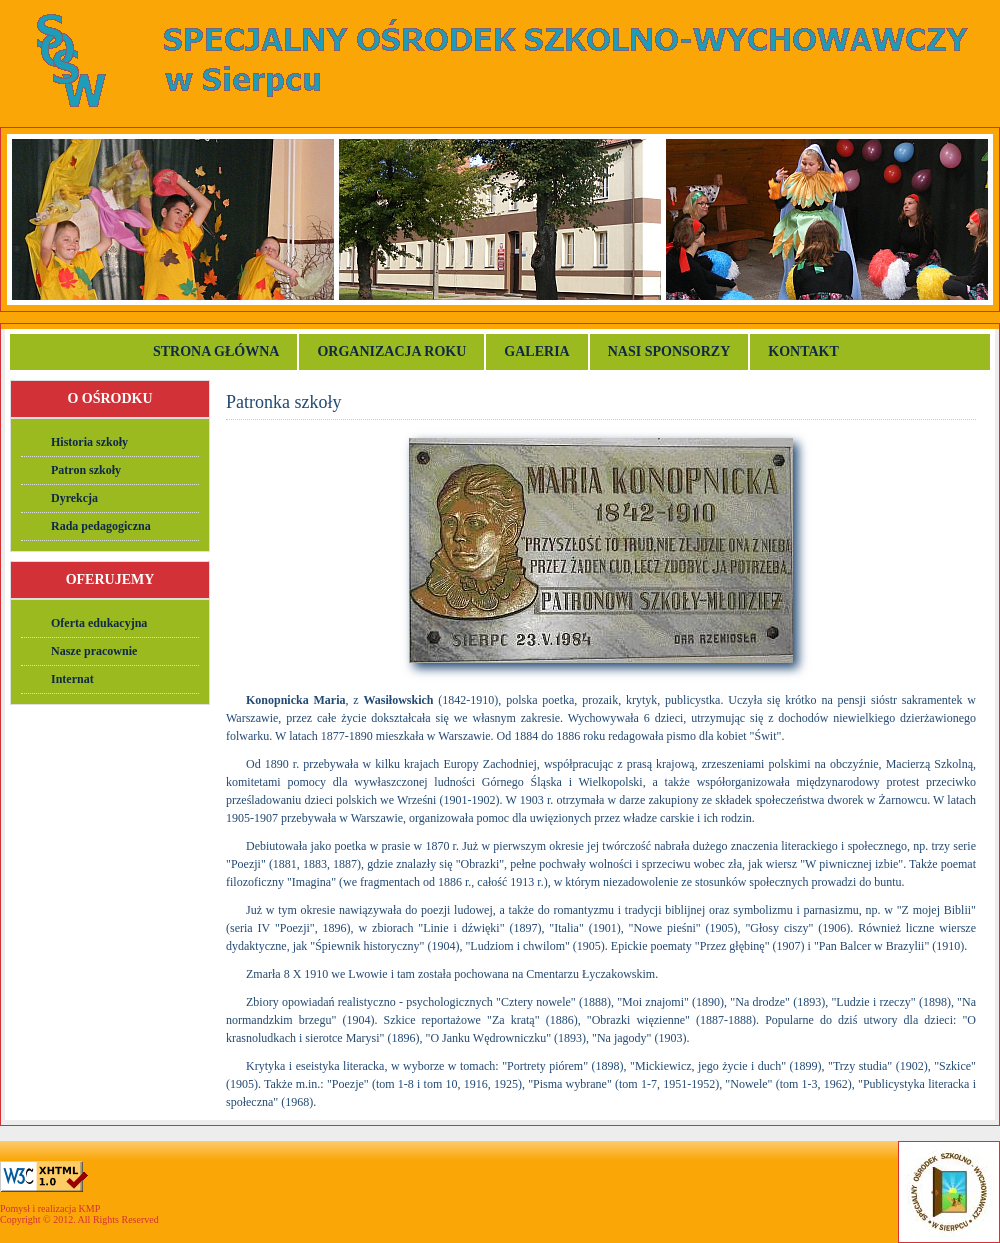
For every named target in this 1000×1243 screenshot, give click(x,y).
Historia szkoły (89, 442)
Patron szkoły (86, 470)
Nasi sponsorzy (669, 351)
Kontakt (805, 351)
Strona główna (216, 351)
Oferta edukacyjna (99, 623)
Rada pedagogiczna (101, 526)
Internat (72, 679)
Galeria (536, 351)
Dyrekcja (74, 498)
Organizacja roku (391, 351)
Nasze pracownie (94, 651)
